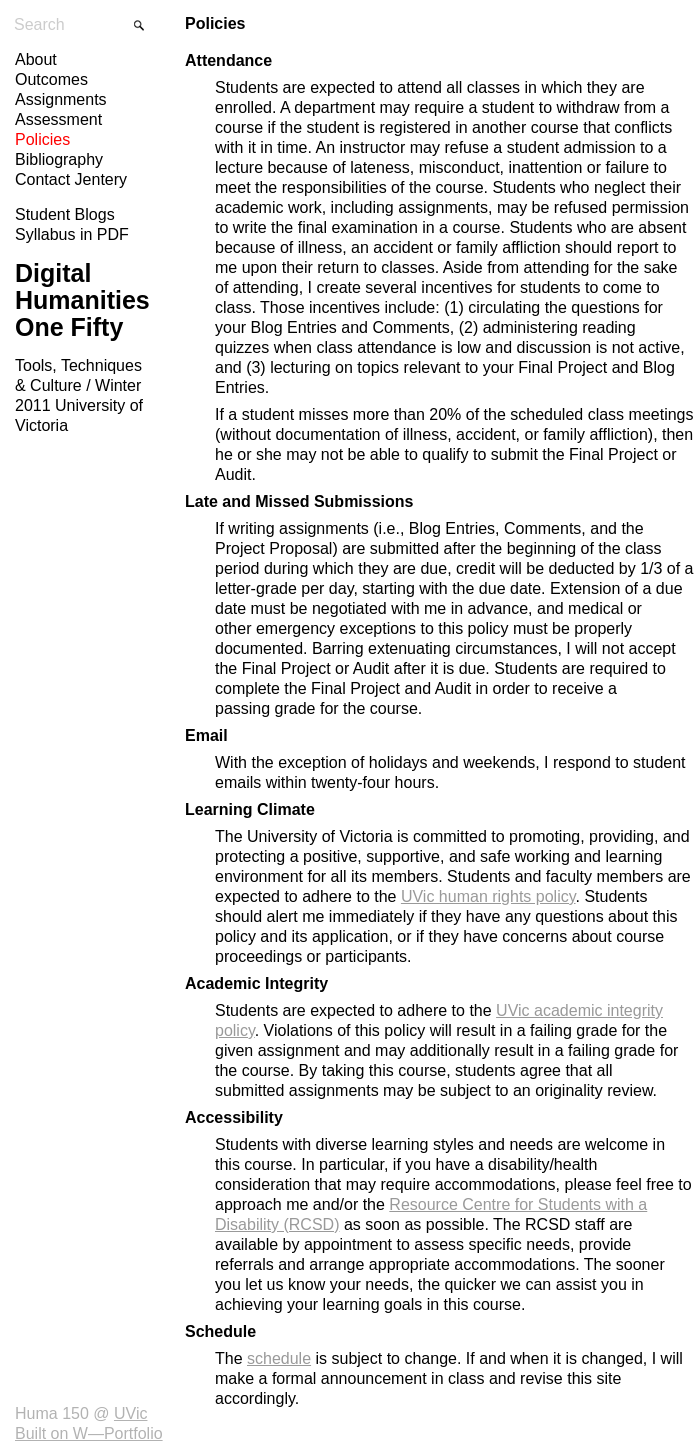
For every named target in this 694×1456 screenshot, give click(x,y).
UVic (131, 1413)
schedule (279, 1358)
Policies (42, 139)
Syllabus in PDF (72, 234)
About (36, 59)
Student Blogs (65, 214)
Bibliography (59, 159)
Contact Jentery (71, 179)
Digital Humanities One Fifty (82, 300)
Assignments (61, 99)
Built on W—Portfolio (89, 1433)
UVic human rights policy (488, 896)
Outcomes (51, 79)
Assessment (58, 119)
